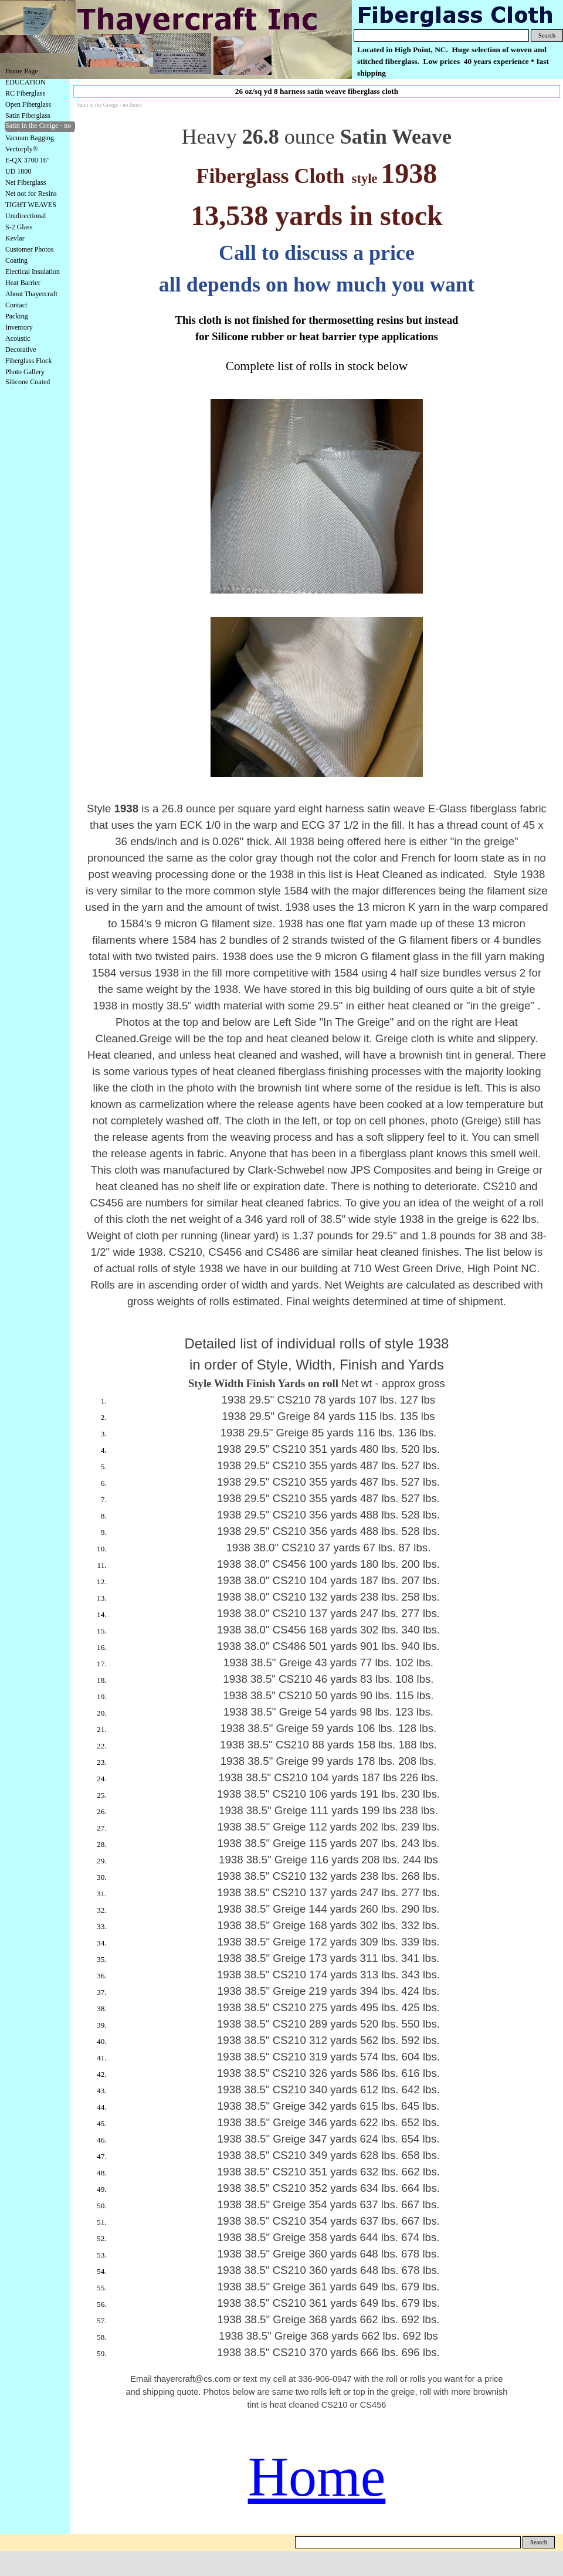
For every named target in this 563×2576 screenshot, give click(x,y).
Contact (16, 305)
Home (317, 2476)
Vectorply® (21, 149)
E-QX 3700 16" (27, 160)
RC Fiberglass (25, 93)
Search (546, 35)
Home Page (21, 71)
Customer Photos (29, 249)
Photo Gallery (25, 372)
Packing (16, 316)
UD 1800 (18, 171)
